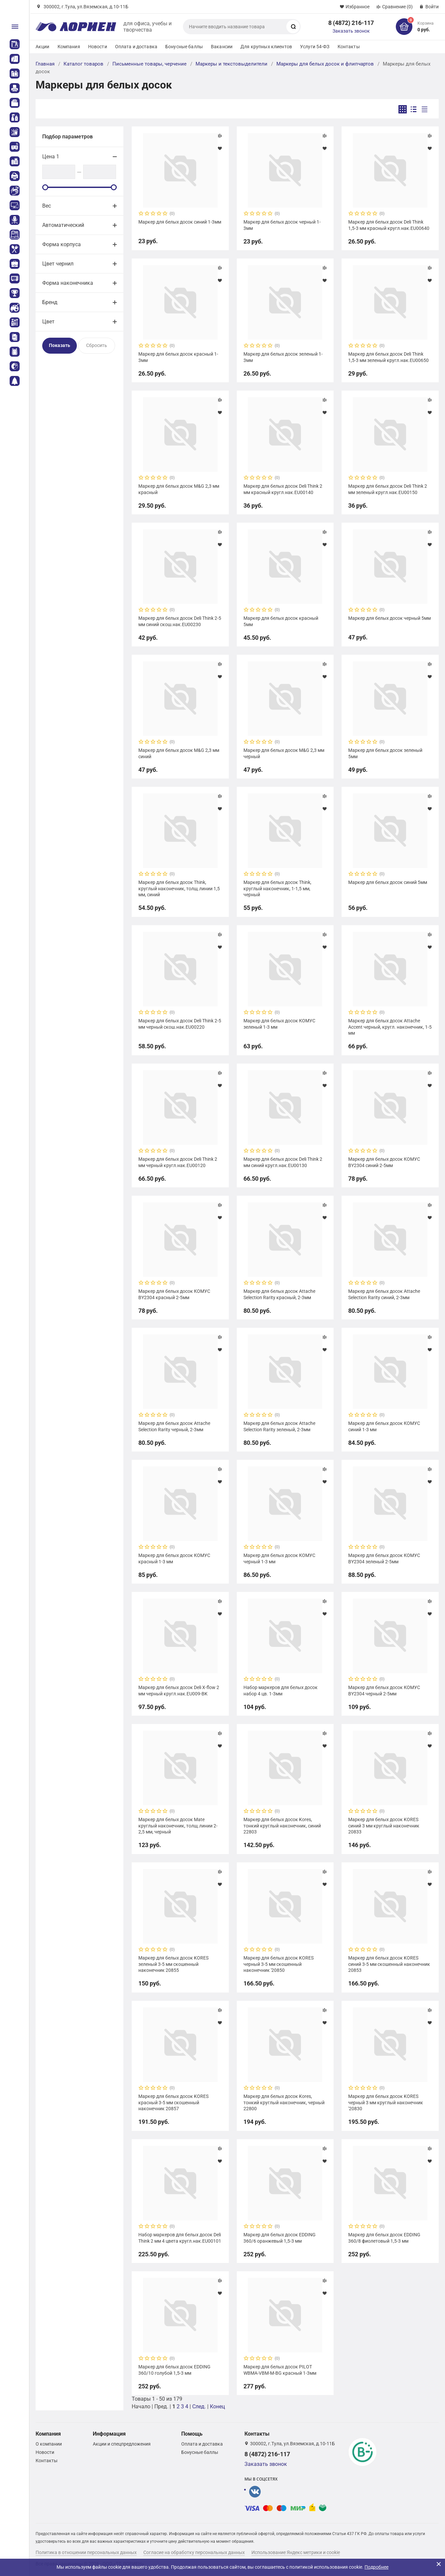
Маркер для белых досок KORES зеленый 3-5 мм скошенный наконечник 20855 (173, 1964)
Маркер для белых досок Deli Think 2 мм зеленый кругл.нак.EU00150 (387, 489)
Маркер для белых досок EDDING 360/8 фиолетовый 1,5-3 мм (384, 2237)
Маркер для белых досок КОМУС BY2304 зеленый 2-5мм (384, 1558)
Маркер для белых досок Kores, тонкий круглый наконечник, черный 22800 (284, 2102)
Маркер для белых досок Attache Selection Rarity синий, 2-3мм (384, 1294)
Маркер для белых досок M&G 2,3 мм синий (178, 753)
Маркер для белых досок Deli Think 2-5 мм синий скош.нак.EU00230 (179, 621)
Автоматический (63, 225)
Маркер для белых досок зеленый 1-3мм (283, 357)
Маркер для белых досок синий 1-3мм (179, 222)
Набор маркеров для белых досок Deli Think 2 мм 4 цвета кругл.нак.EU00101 (179, 2237)
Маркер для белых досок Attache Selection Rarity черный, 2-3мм (174, 1426)
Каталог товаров (83, 64)
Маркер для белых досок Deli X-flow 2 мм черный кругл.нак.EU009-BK (178, 1690)
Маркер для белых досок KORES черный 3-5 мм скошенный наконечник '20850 (278, 1964)
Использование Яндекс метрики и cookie (295, 2552)
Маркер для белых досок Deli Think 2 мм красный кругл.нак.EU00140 (282, 489)
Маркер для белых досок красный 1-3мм (178, 357)
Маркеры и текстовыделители (231, 64)
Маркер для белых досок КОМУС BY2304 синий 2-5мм (384, 1162)
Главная (45, 64)
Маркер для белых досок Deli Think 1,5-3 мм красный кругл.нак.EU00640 (388, 225)
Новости (97, 46)
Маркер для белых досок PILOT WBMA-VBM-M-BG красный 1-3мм (279, 2369)
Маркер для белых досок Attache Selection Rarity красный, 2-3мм (279, 1294)
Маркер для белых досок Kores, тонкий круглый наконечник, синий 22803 (282, 1825)
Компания (69, 46)
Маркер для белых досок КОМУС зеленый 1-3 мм (279, 1023)
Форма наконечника (67, 283)
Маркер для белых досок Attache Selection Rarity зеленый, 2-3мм (279, 1426)
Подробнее (376, 2567)
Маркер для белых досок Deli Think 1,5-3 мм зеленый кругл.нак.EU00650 (388, 357)
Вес (46, 206)
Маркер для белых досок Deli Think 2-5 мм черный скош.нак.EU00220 (179, 1023)
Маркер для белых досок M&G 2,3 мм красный (178, 489)
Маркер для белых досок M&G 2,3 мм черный (283, 753)
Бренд (50, 302)
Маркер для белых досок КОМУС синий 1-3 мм (384, 1426)
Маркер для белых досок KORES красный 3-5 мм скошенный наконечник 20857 (173, 2102)
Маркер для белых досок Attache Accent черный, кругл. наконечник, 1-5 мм (390, 1026)
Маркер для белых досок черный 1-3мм (282, 225)
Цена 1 (50, 156)
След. (199, 2406)
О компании (49, 2444)
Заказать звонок (351, 31)
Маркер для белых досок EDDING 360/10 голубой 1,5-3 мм (174, 2369)
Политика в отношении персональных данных (86, 2552)
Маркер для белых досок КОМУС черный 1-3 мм (279, 1558)
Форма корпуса (61, 244)
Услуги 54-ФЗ (315, 46)
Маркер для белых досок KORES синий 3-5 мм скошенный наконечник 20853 (389, 1964)
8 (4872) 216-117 (351, 22)
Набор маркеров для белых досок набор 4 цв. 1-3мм (280, 1690)
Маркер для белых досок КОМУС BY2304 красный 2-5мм (174, 1294)
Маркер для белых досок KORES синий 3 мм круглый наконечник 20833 (383, 1825)
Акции (43, 46)
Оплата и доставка (136, 46)
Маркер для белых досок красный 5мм (280, 621)
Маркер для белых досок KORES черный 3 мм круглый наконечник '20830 (385, 2102)
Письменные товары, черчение (149, 64)
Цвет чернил (58, 263)
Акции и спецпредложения (122, 2444)
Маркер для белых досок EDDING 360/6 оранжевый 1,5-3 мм (279, 2237)
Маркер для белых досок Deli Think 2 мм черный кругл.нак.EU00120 (177, 1162)
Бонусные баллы (184, 46)
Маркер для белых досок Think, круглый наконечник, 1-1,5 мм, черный (277, 888)
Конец (217, 2406)
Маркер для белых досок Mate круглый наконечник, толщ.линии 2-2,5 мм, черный (178, 1825)
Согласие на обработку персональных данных (194, 2552)
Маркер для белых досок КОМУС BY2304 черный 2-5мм (384, 1690)
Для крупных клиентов (266, 46)
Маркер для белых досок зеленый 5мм (385, 753)
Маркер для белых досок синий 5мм (387, 882)
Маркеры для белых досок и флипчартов (325, 64)
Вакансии (221, 46)
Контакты (349, 46)
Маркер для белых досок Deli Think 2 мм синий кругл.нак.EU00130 (282, 1162)
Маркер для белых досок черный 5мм (389, 618)
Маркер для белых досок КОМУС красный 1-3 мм (174, 1558)
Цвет (48, 321)
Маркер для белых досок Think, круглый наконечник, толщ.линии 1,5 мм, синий (179, 888)
